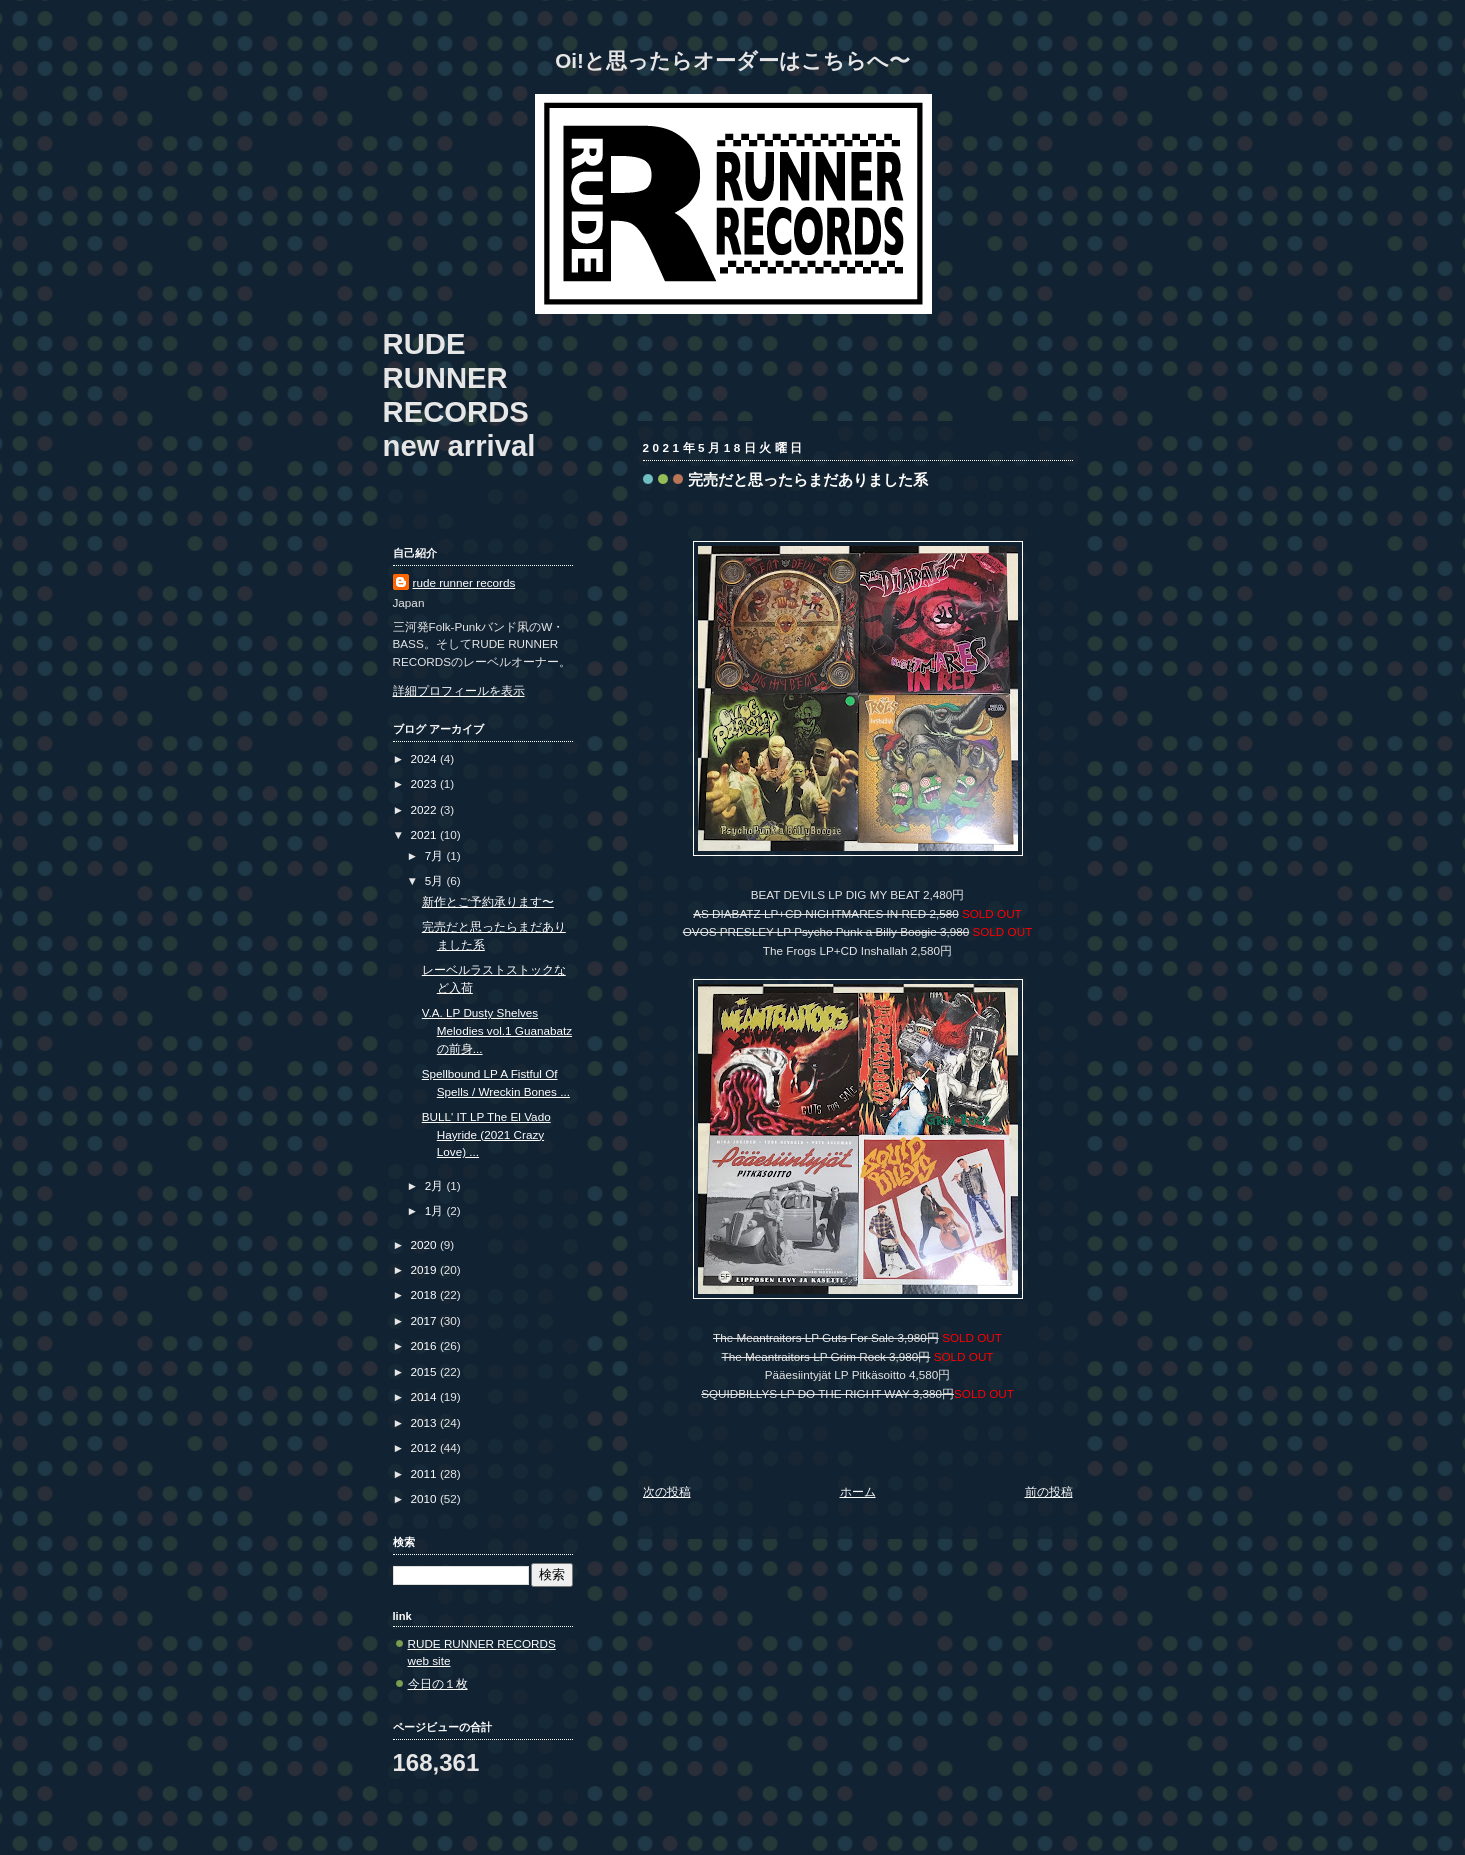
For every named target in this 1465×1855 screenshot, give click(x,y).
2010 (425, 1498)
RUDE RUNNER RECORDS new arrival (459, 394)
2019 (425, 1269)
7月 (436, 855)
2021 (425, 834)
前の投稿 (1049, 1491)
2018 (425, 1294)
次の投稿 (667, 1491)
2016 (425, 1345)
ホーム (858, 1491)
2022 (425, 809)
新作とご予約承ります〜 (488, 901)
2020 (425, 1244)
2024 (425, 758)
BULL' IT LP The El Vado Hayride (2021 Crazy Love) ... (486, 1134)
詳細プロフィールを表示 (459, 690)
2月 (436, 1185)
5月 (436, 880)
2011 (425, 1473)
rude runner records (464, 582)
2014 (425, 1396)
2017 (425, 1320)
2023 (425, 783)
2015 (425, 1371)
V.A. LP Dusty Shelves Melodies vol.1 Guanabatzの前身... (497, 1030)
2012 (425, 1447)
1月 (436, 1210)
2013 (425, 1422)
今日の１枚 (438, 1683)
